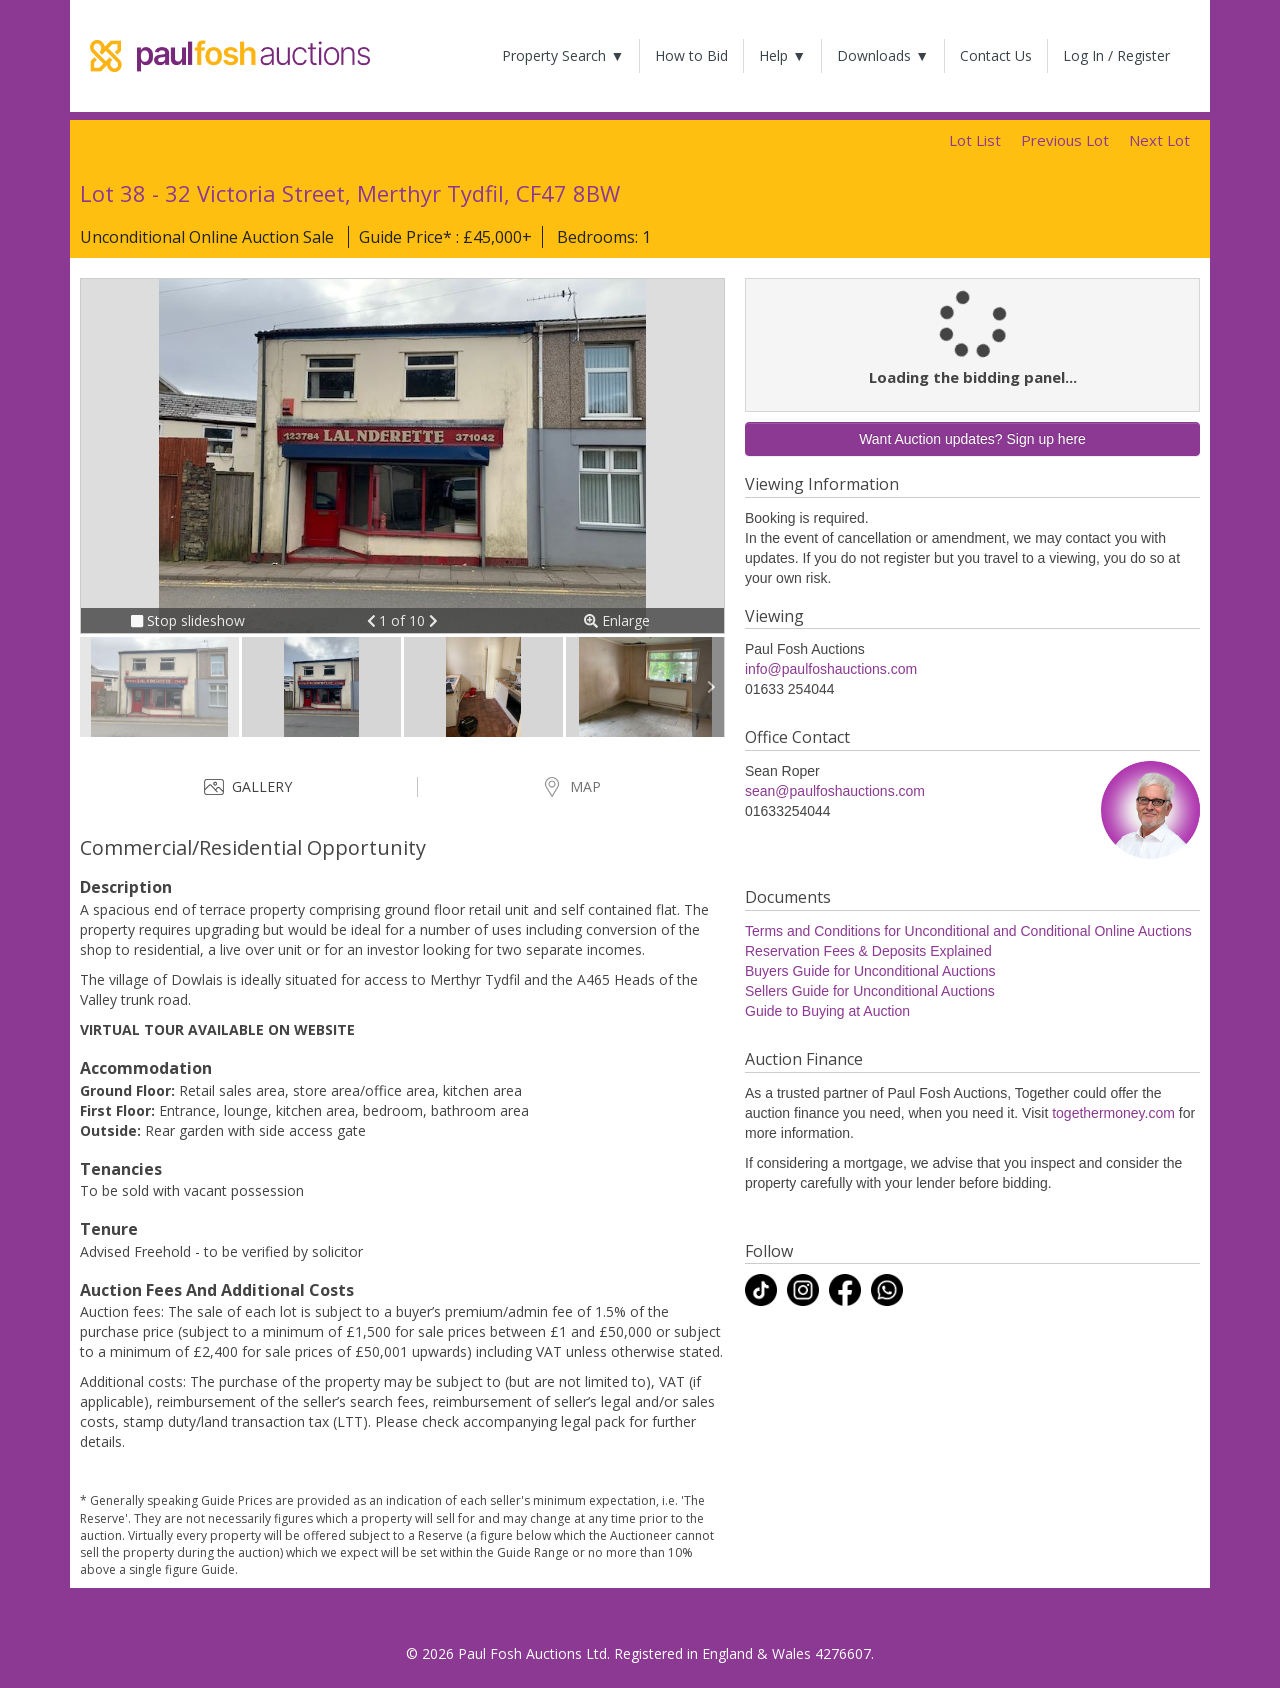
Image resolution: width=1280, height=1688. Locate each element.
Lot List (975, 140)
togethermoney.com (1113, 1113)
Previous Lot (1065, 140)
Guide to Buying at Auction (827, 1011)
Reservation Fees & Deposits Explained (868, 951)
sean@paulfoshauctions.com (835, 791)
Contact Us (996, 55)
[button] (373, 620)
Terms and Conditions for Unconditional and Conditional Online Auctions (968, 931)
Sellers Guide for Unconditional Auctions (870, 991)
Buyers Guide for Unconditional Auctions (870, 971)
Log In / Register (1116, 55)
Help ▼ (782, 55)
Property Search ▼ (563, 55)
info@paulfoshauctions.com (831, 669)
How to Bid (691, 55)
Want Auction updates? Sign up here (972, 439)
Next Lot (1159, 140)
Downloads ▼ (883, 55)
